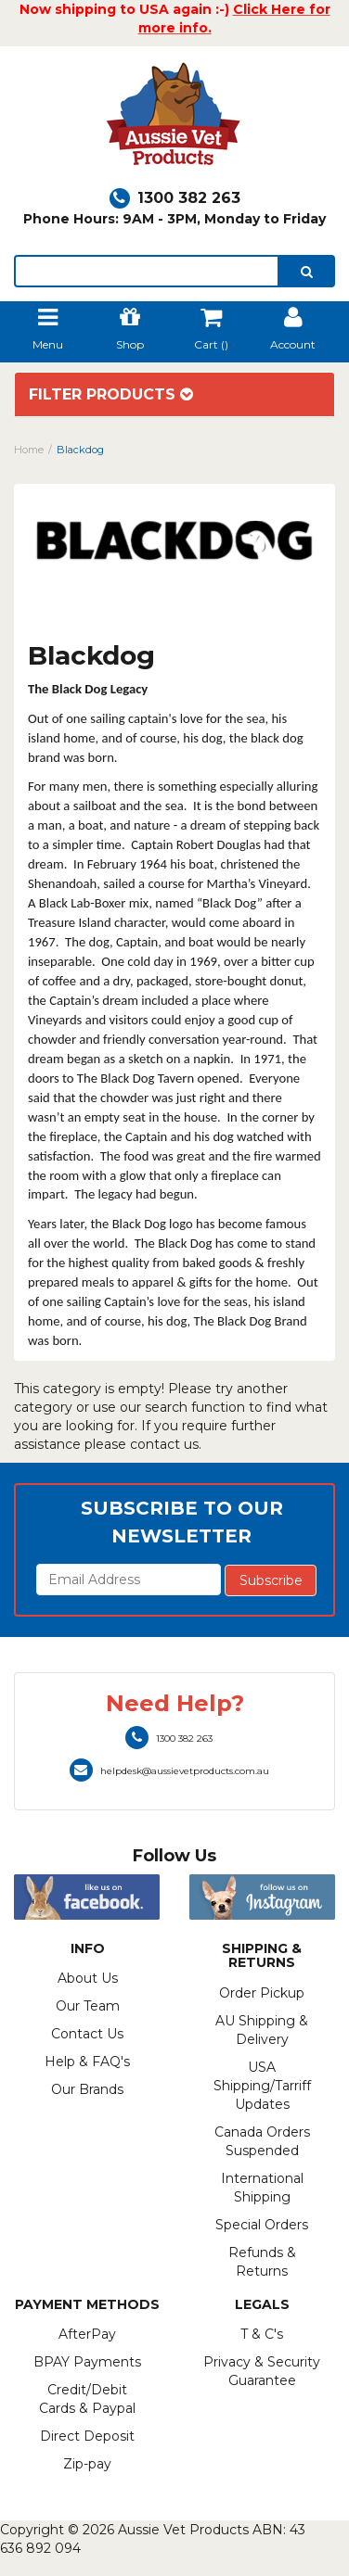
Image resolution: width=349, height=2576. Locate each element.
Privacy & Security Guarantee (261, 2371)
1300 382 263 (175, 198)
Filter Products (111, 395)
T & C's (261, 2334)
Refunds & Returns (262, 2261)
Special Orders (261, 2224)
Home (29, 449)
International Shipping (262, 2187)
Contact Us (87, 2033)
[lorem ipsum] (146, 271)
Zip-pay (87, 2463)
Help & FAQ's (87, 2061)
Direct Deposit (87, 2436)
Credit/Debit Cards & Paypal (87, 2399)
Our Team (88, 2006)
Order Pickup (261, 1993)
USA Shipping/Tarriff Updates (262, 2086)
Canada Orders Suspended (262, 2141)
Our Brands (87, 2089)
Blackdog (80, 449)
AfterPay (87, 2334)
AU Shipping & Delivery (261, 2030)
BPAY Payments (87, 2362)
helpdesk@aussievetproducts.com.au (169, 1771)
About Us (88, 1978)
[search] (306, 271)
